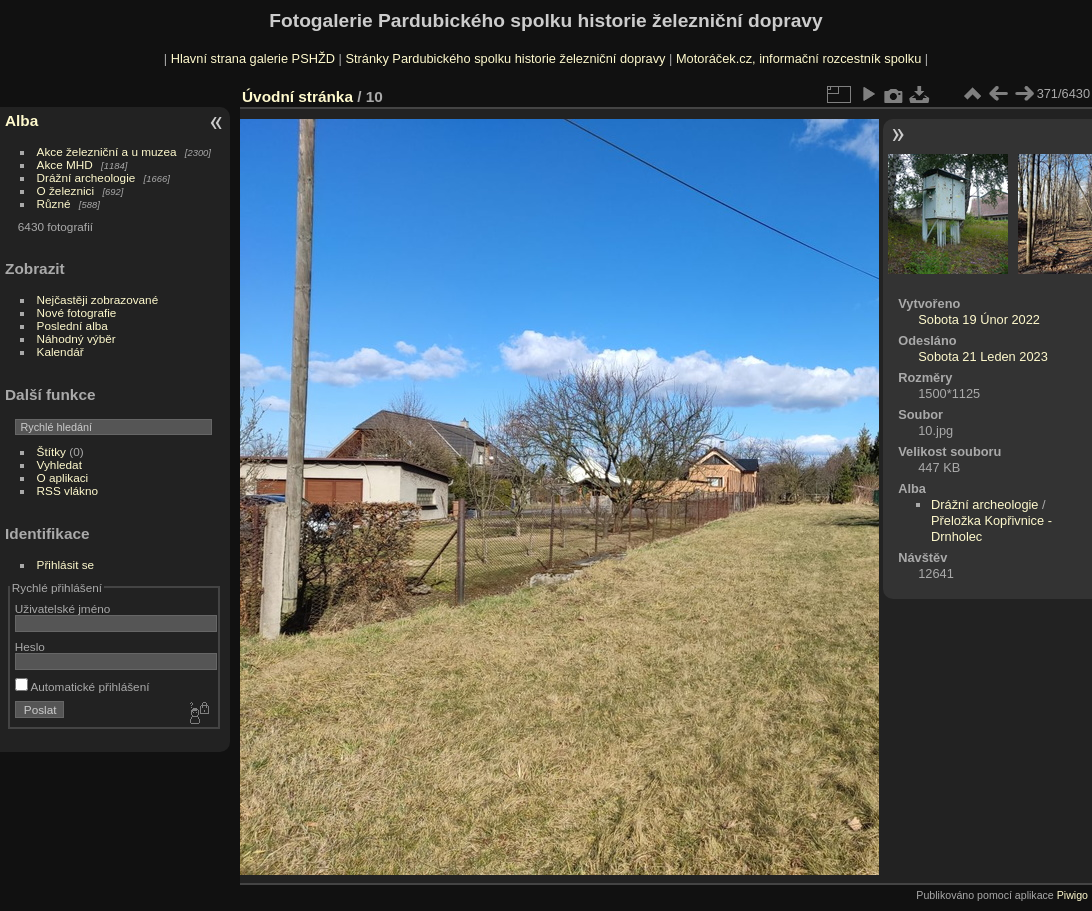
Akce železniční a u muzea (107, 151)
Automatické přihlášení (82, 686)
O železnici (66, 190)
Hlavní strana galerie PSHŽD (253, 58)
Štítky (51, 451)
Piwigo (1072, 895)
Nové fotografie (77, 312)
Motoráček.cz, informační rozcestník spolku (798, 58)
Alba (21, 120)
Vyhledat (59, 464)
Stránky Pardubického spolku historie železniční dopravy (505, 58)
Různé (54, 203)
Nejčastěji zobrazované (98, 299)
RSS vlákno (67, 490)
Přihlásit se (66, 564)
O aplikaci (63, 477)
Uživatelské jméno (62, 608)
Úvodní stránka (297, 96)
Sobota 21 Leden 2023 (983, 356)
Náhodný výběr (76, 338)
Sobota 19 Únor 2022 (979, 319)
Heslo (30, 646)
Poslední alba (72, 325)
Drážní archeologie (86, 177)
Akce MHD (65, 164)
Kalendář (60, 351)
